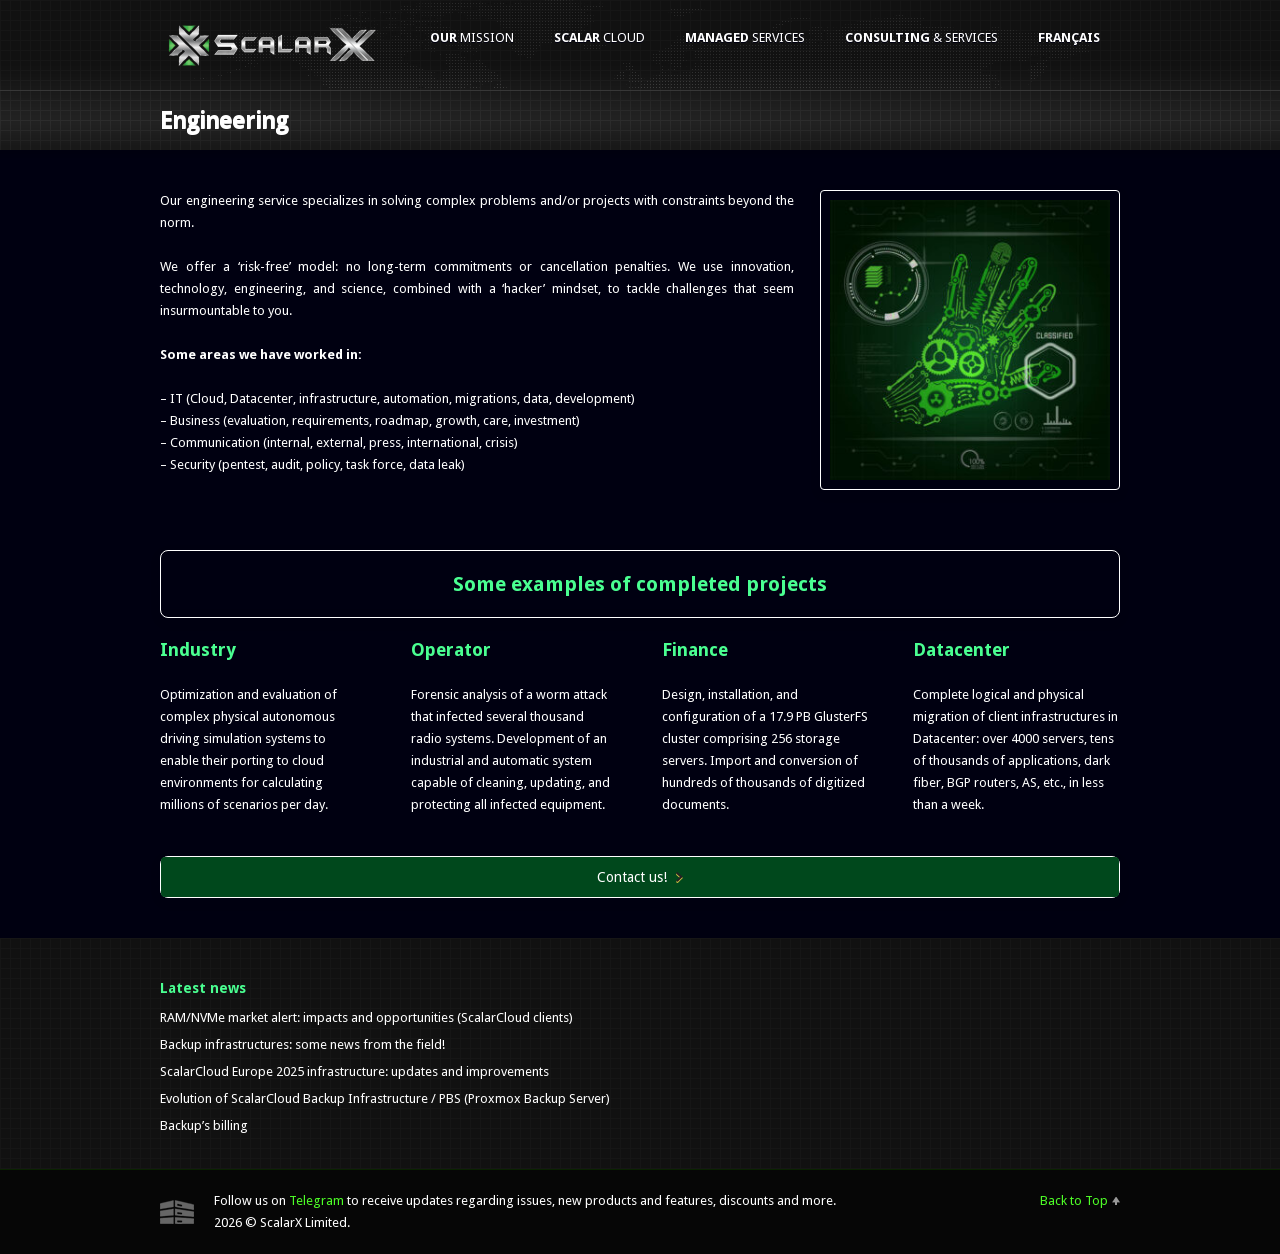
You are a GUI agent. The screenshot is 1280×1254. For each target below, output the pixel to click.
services (745, 37)
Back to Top (1074, 1200)
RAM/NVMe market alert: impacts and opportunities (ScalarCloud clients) (366, 1017)
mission (472, 37)
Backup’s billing (204, 1125)
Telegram (316, 1200)
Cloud (599, 37)
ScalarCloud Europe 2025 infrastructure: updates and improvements (354, 1071)
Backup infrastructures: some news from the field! (302, 1044)
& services (921, 37)
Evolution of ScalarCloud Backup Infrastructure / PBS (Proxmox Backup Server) (385, 1098)
